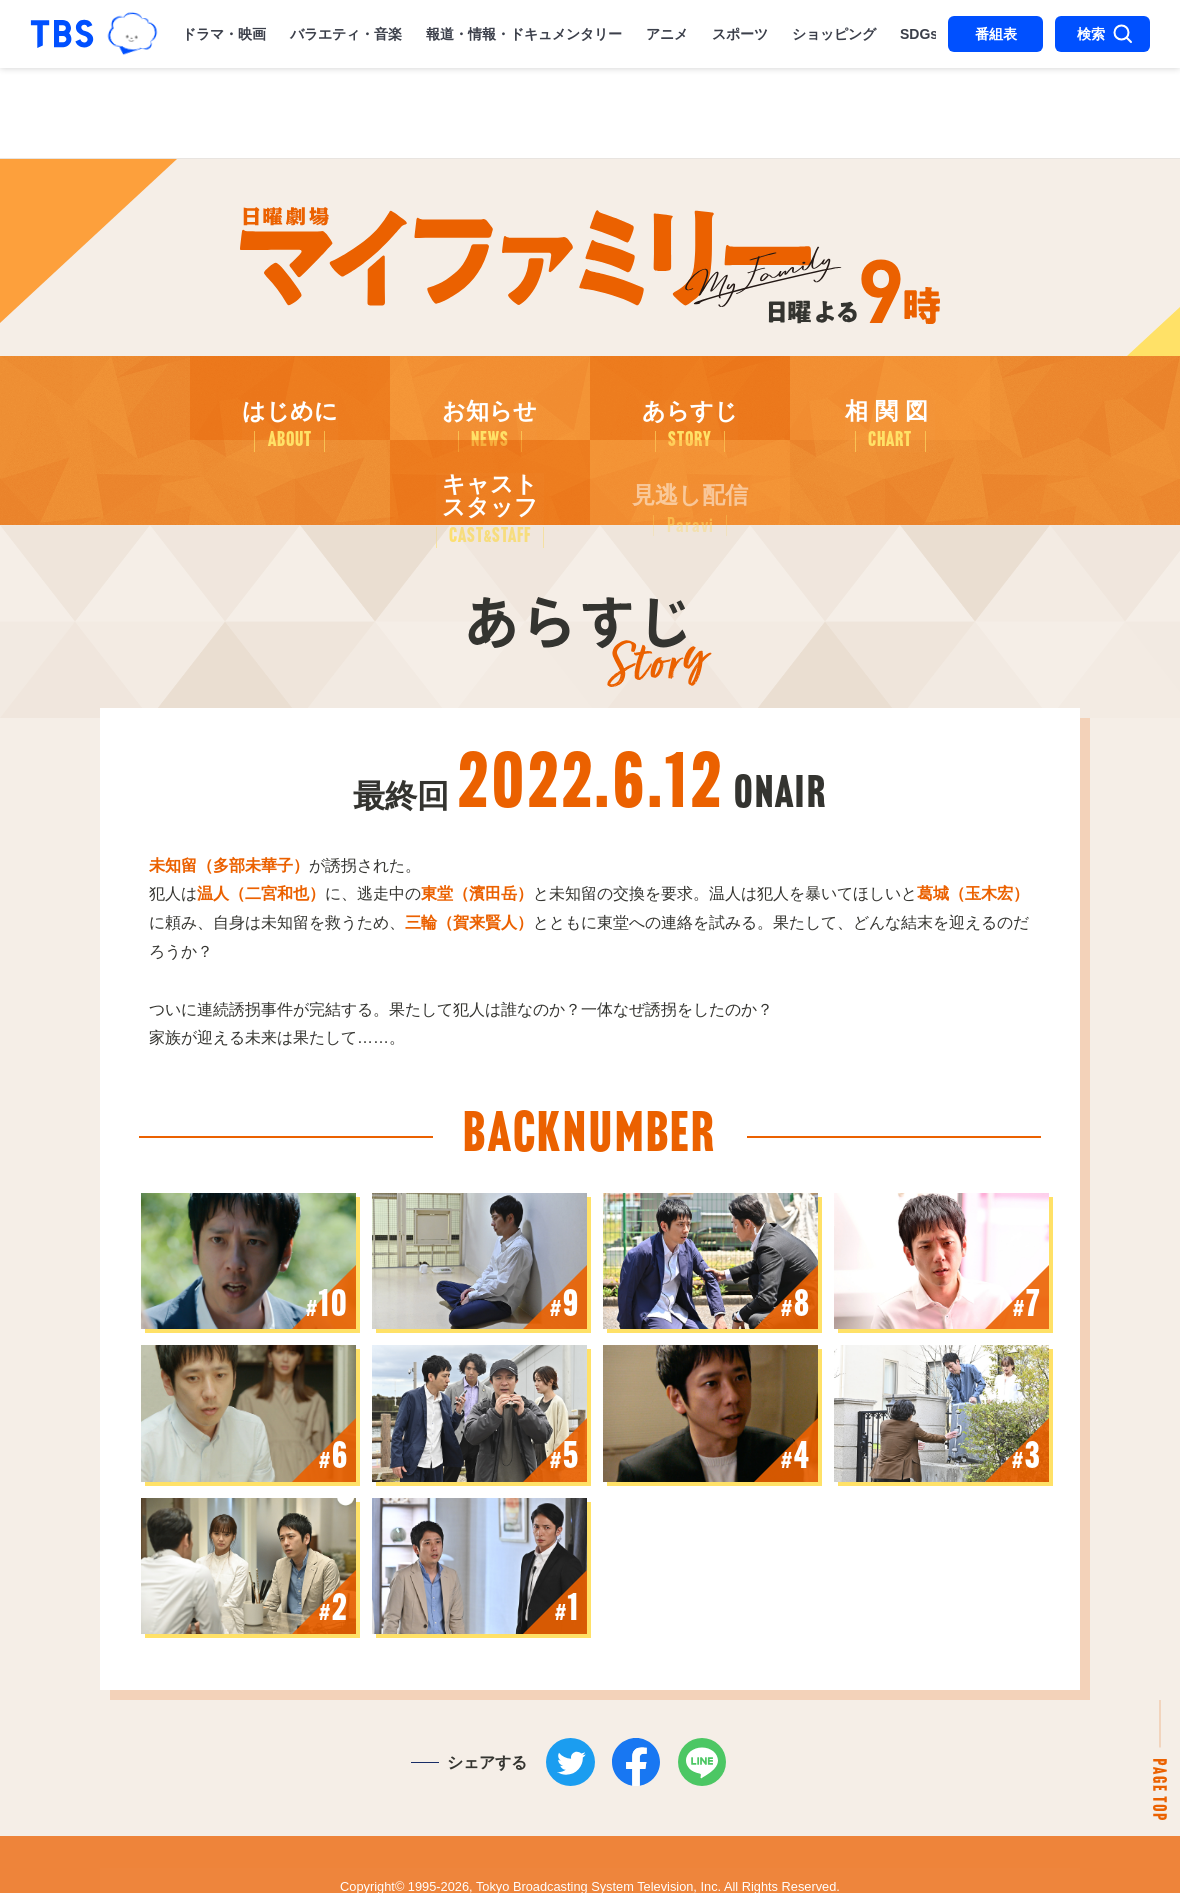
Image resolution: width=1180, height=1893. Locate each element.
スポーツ (740, 34)
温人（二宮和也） (261, 834)
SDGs (919, 34)
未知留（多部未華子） (229, 806)
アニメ (667, 34)
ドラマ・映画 (224, 34)
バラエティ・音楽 (346, 34)
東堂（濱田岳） (477, 834)
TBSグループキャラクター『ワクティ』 (133, 33)
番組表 (996, 34)
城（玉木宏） (973, 834)
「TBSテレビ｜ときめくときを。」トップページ (62, 34)
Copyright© (372, 1840)
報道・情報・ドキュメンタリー (524, 34)
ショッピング (834, 34)
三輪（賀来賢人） (469, 863)
